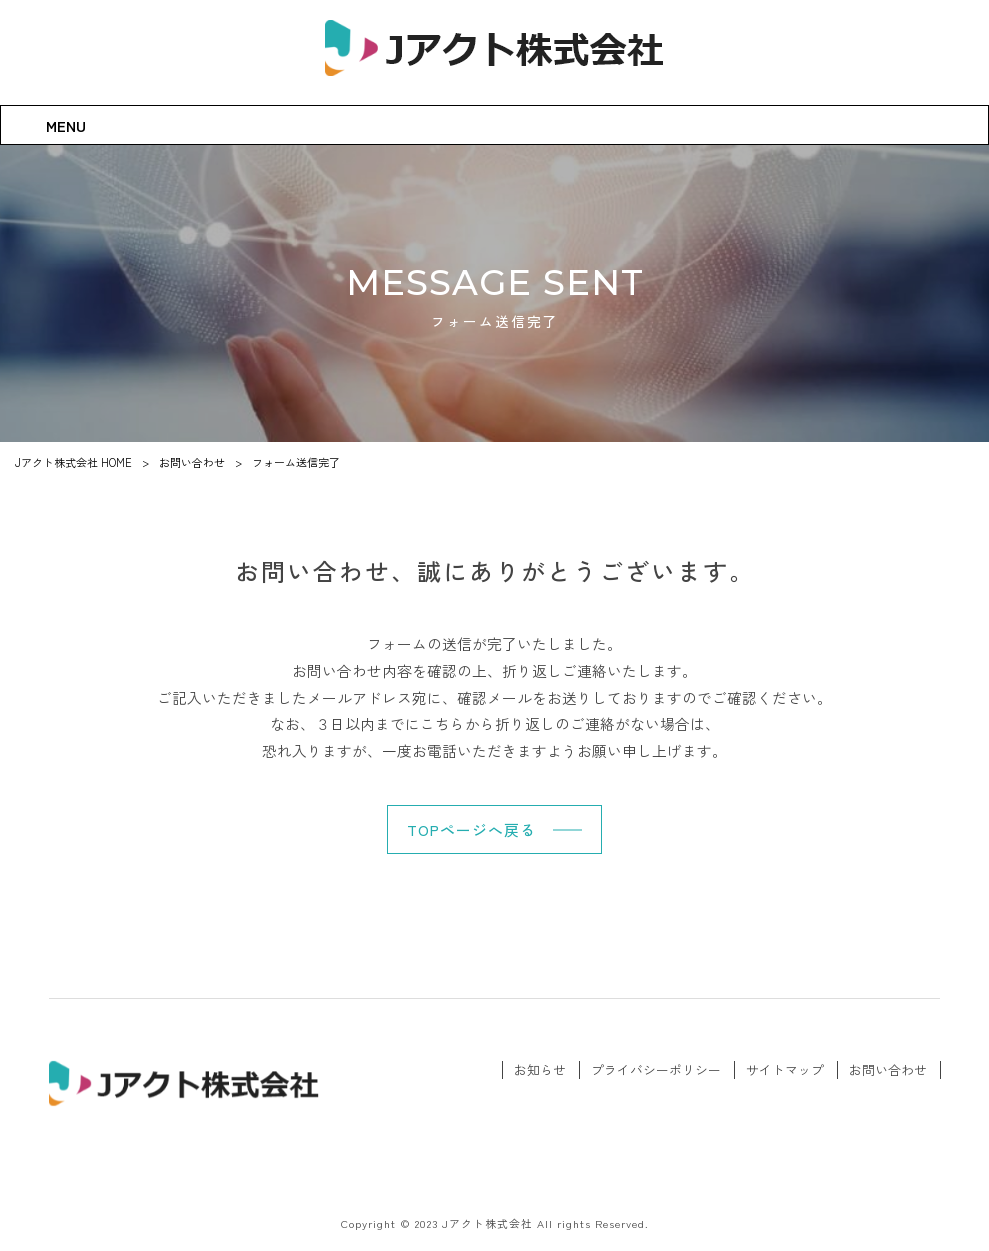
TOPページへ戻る (471, 829)
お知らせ (540, 1070)
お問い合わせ (888, 1070)
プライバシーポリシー (656, 1070)
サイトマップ (785, 1070)
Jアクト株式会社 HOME (73, 462)
